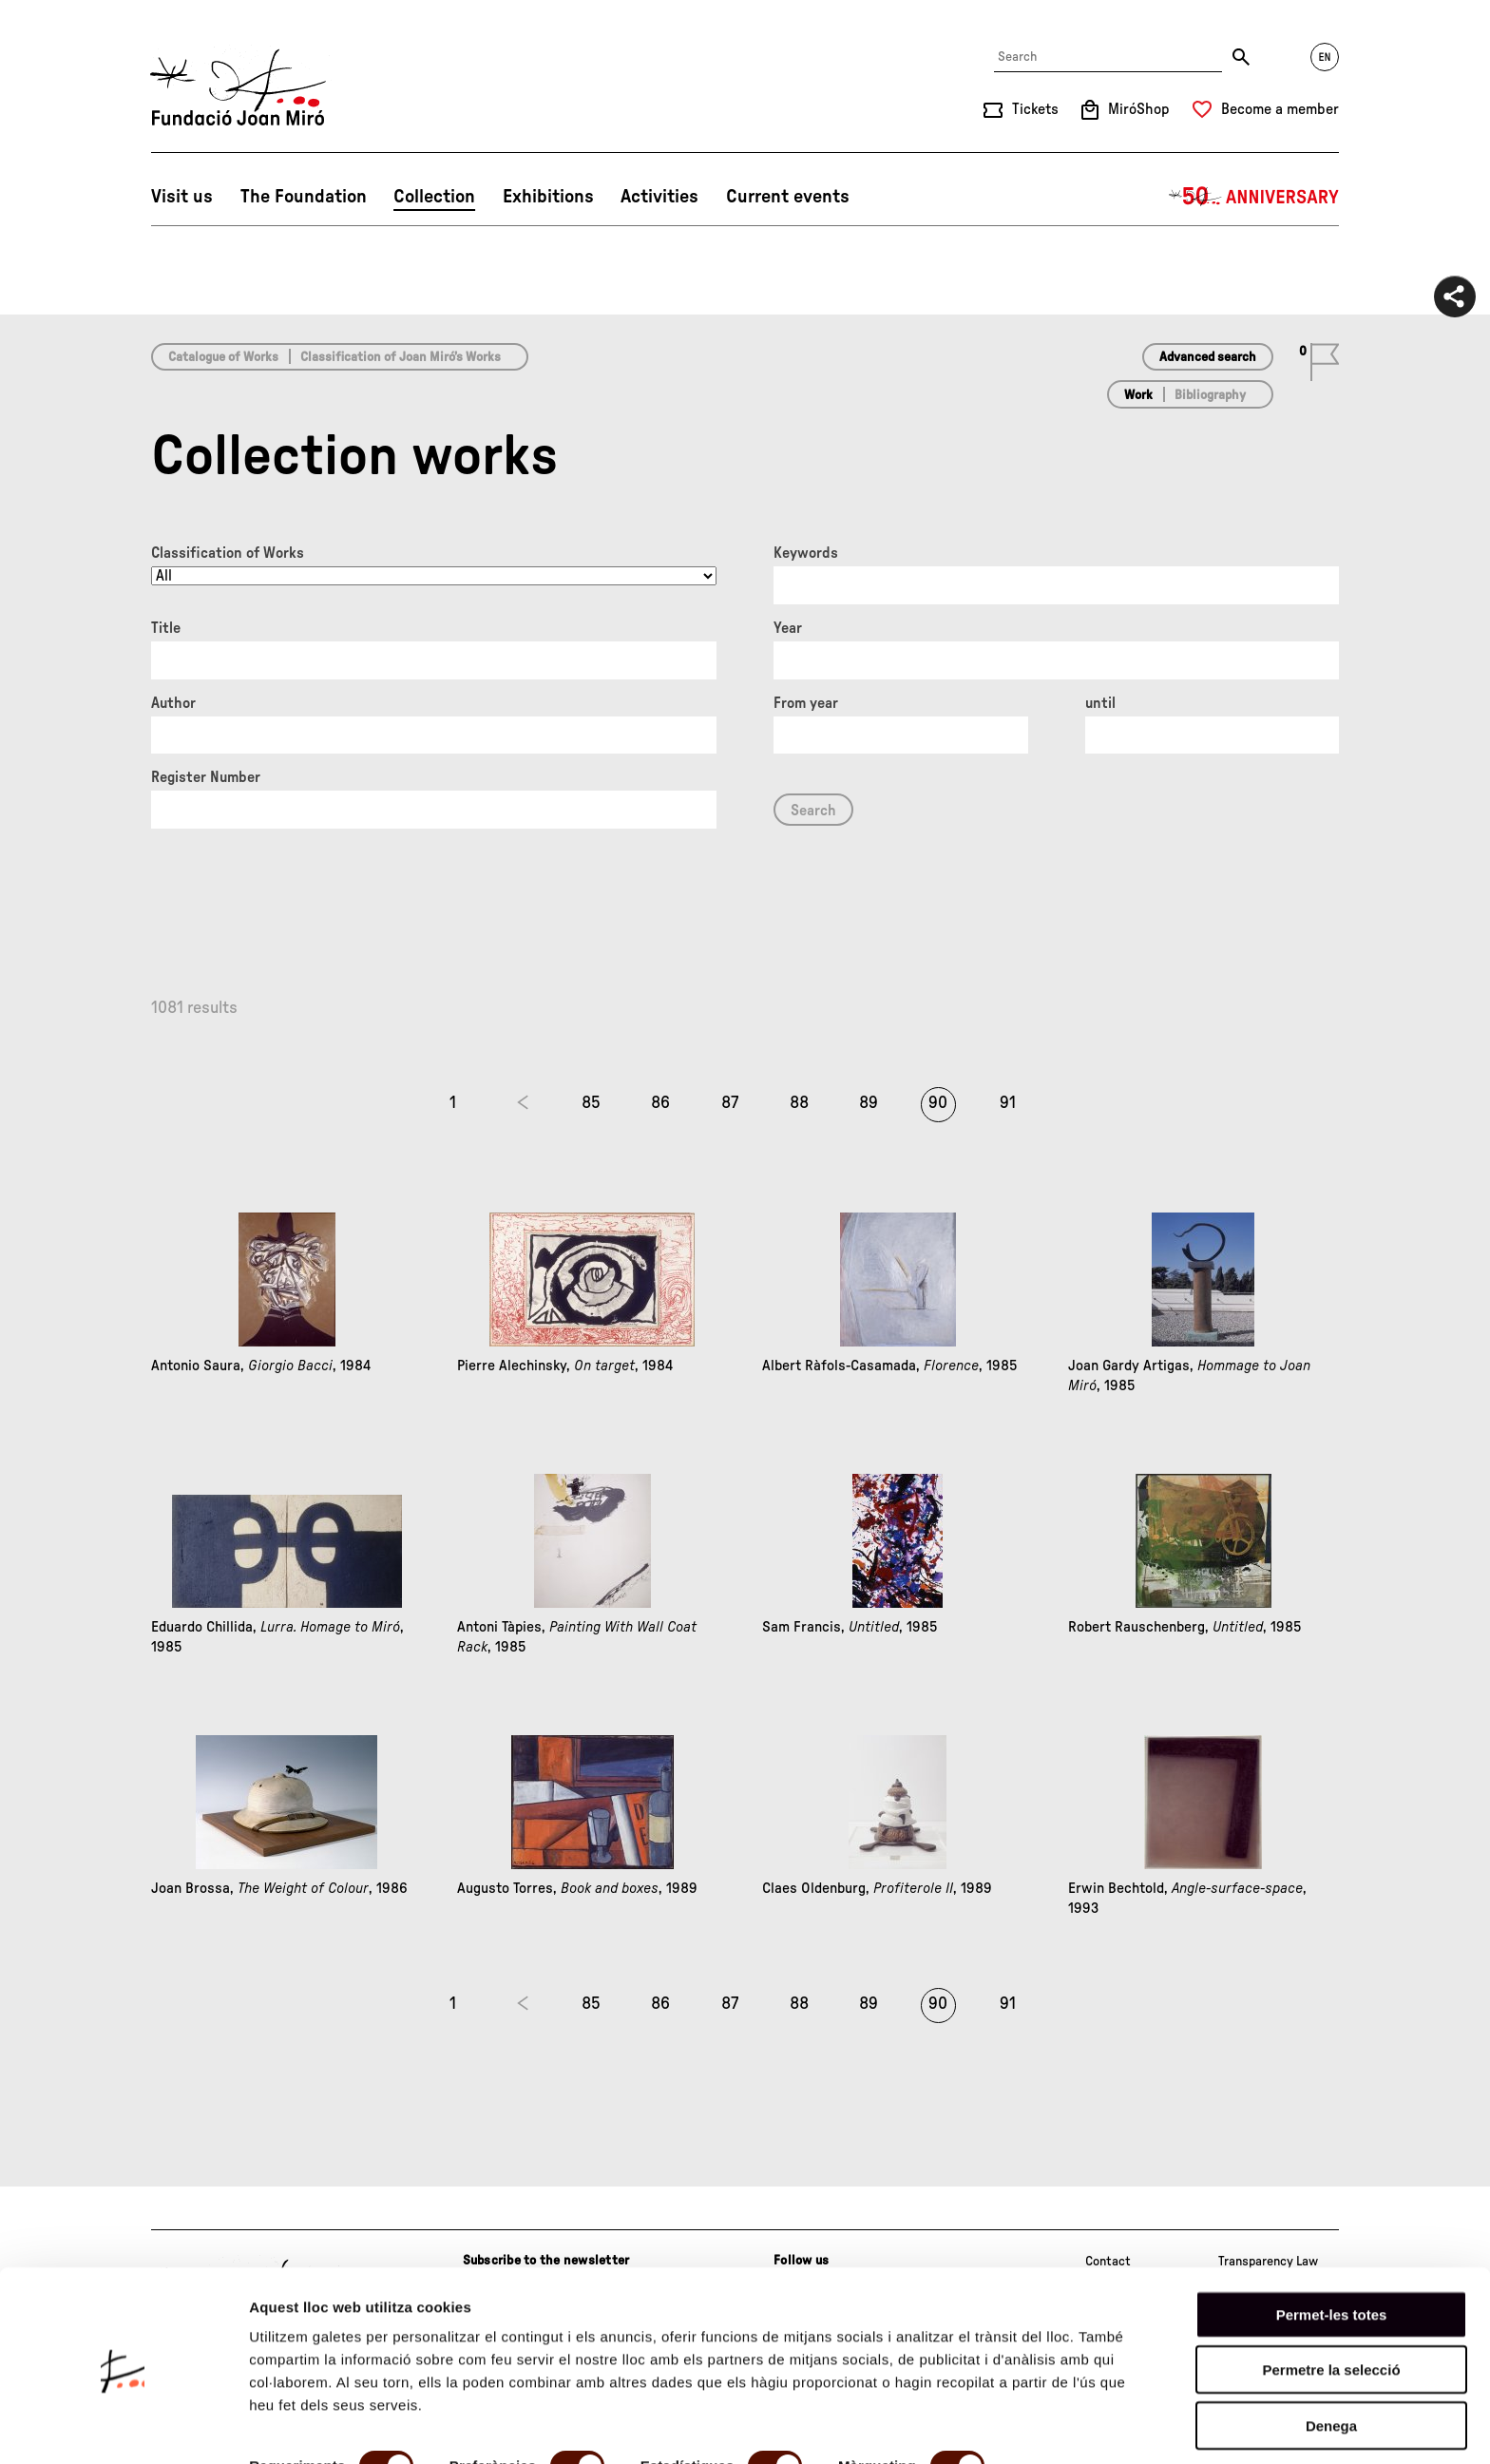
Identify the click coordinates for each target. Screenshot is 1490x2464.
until (1100, 703)
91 (1008, 1103)
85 (591, 1103)
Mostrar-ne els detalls (323, 2426)
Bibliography (1210, 395)
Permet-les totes (1331, 2246)
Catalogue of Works (223, 357)
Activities (659, 196)
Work (1138, 395)
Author (173, 703)
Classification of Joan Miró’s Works (400, 357)
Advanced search (1207, 357)
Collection (434, 196)
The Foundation (303, 196)
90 (937, 1103)
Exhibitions (548, 196)
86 (660, 1103)
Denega (1331, 2357)
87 (729, 1103)
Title (166, 628)
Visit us (182, 196)
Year (788, 628)
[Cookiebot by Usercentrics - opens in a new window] (123, 2427)
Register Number (205, 777)
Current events (788, 196)
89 (868, 1103)
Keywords (806, 553)
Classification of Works (227, 553)
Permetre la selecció (1331, 2302)
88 (799, 1103)
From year (806, 703)
